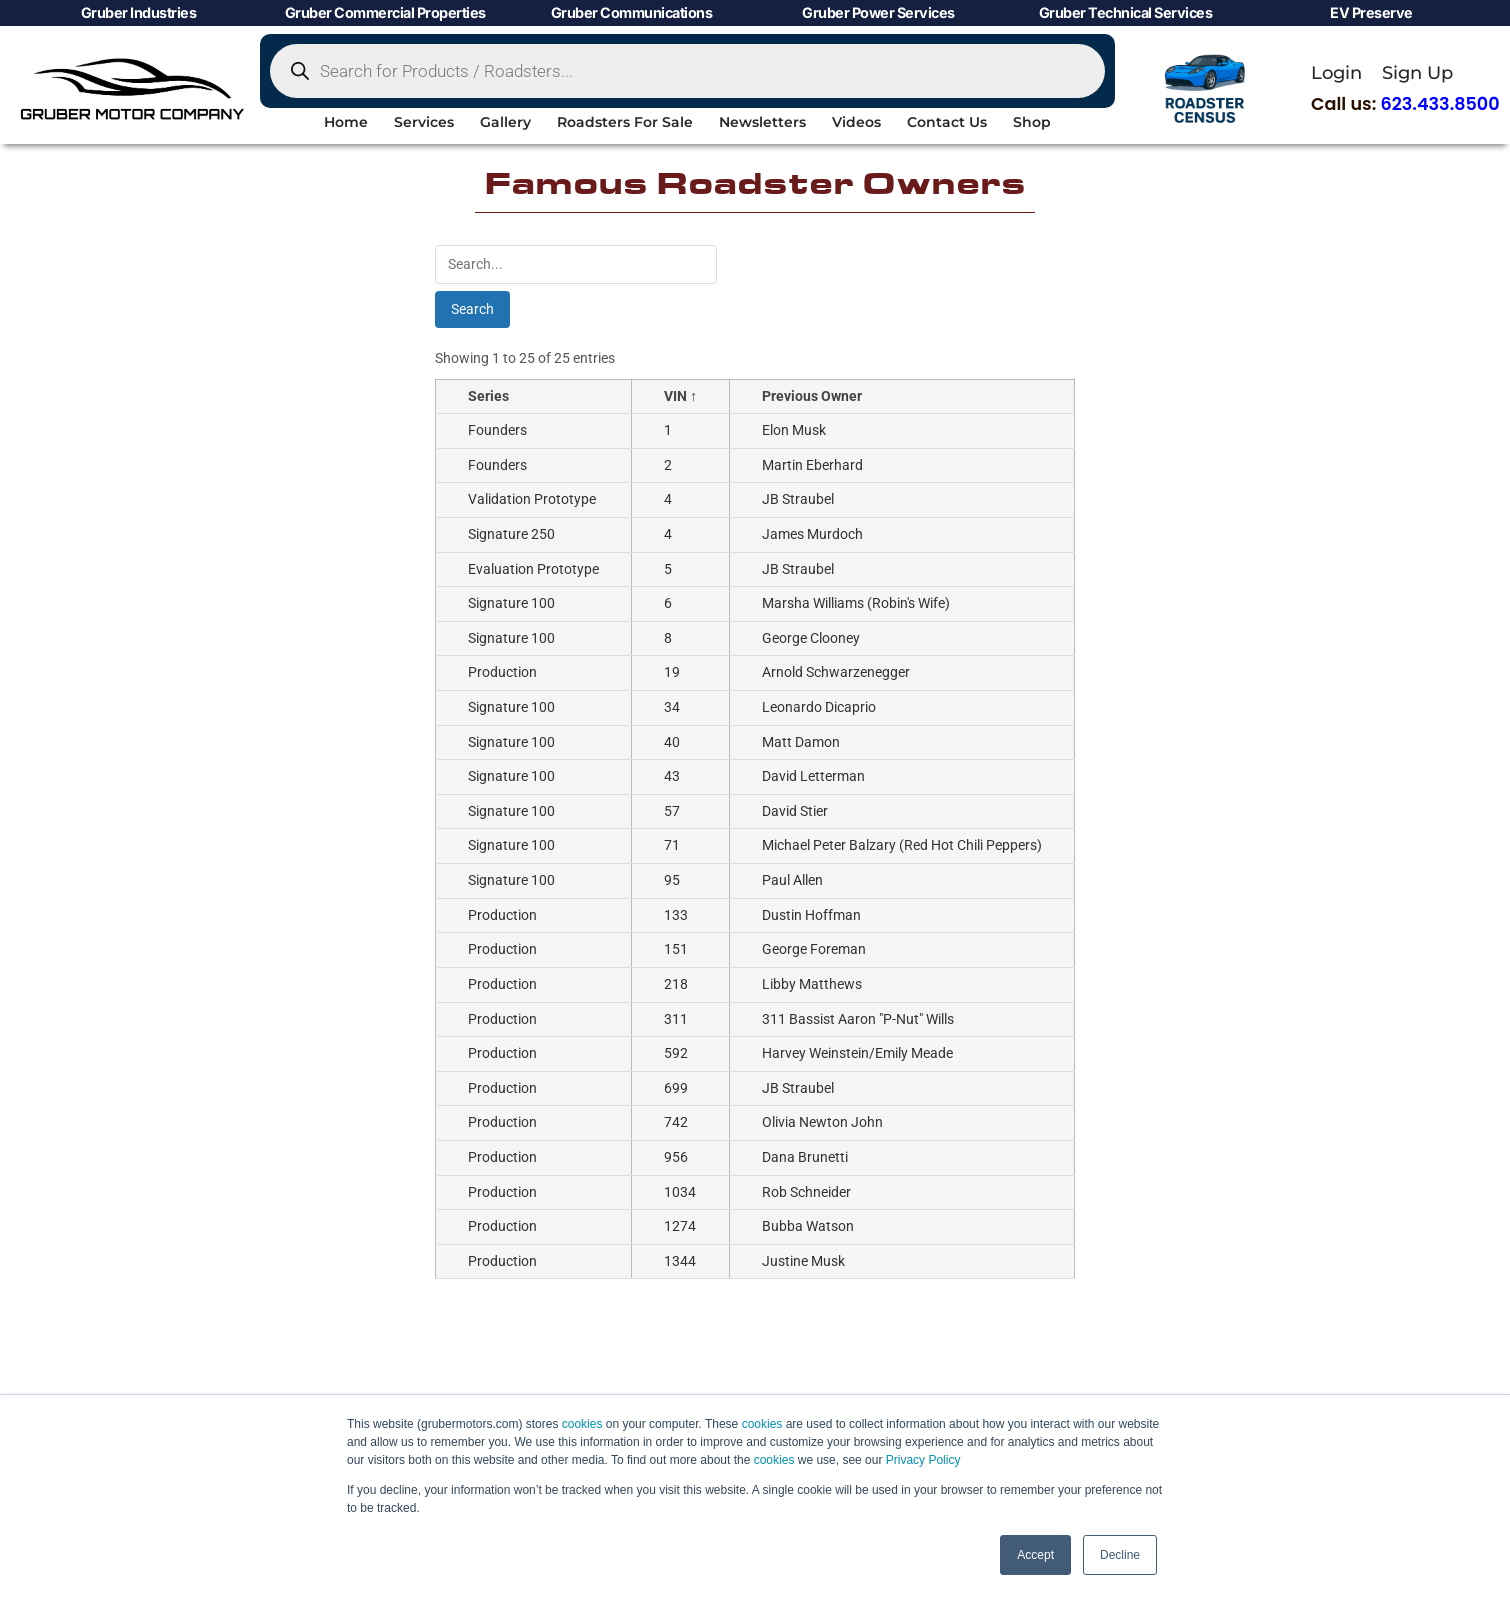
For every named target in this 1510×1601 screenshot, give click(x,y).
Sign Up (1417, 72)
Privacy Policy (923, 1460)
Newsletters (762, 122)
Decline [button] (1120, 1555)
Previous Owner (812, 389)
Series (488, 389)
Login (1336, 72)
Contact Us (947, 122)
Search (472, 302)
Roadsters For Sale (625, 122)
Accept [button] (1035, 1555)
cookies (582, 1424)
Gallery (505, 122)
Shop (1032, 122)
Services (424, 122)
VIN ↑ (680, 389)
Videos (856, 122)
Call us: (1405, 104)
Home (346, 122)
